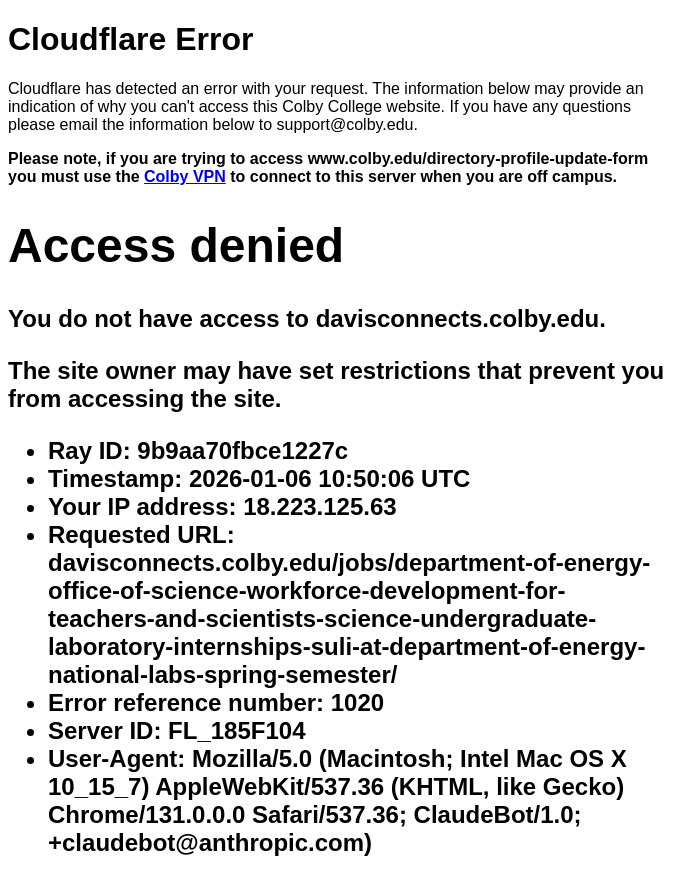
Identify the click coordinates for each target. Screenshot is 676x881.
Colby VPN (185, 176)
